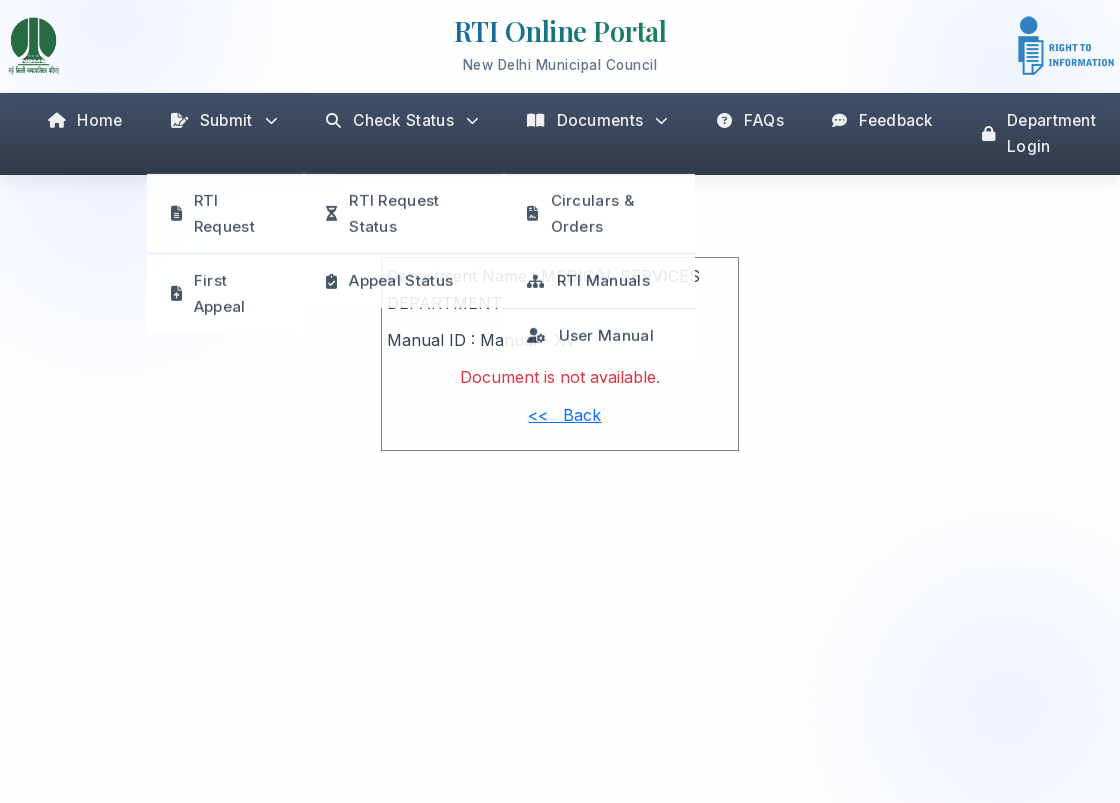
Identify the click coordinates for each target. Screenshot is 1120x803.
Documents (597, 120)
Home (85, 120)
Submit (224, 120)
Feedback (883, 120)
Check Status (402, 120)
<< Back (564, 415)
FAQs (751, 120)
